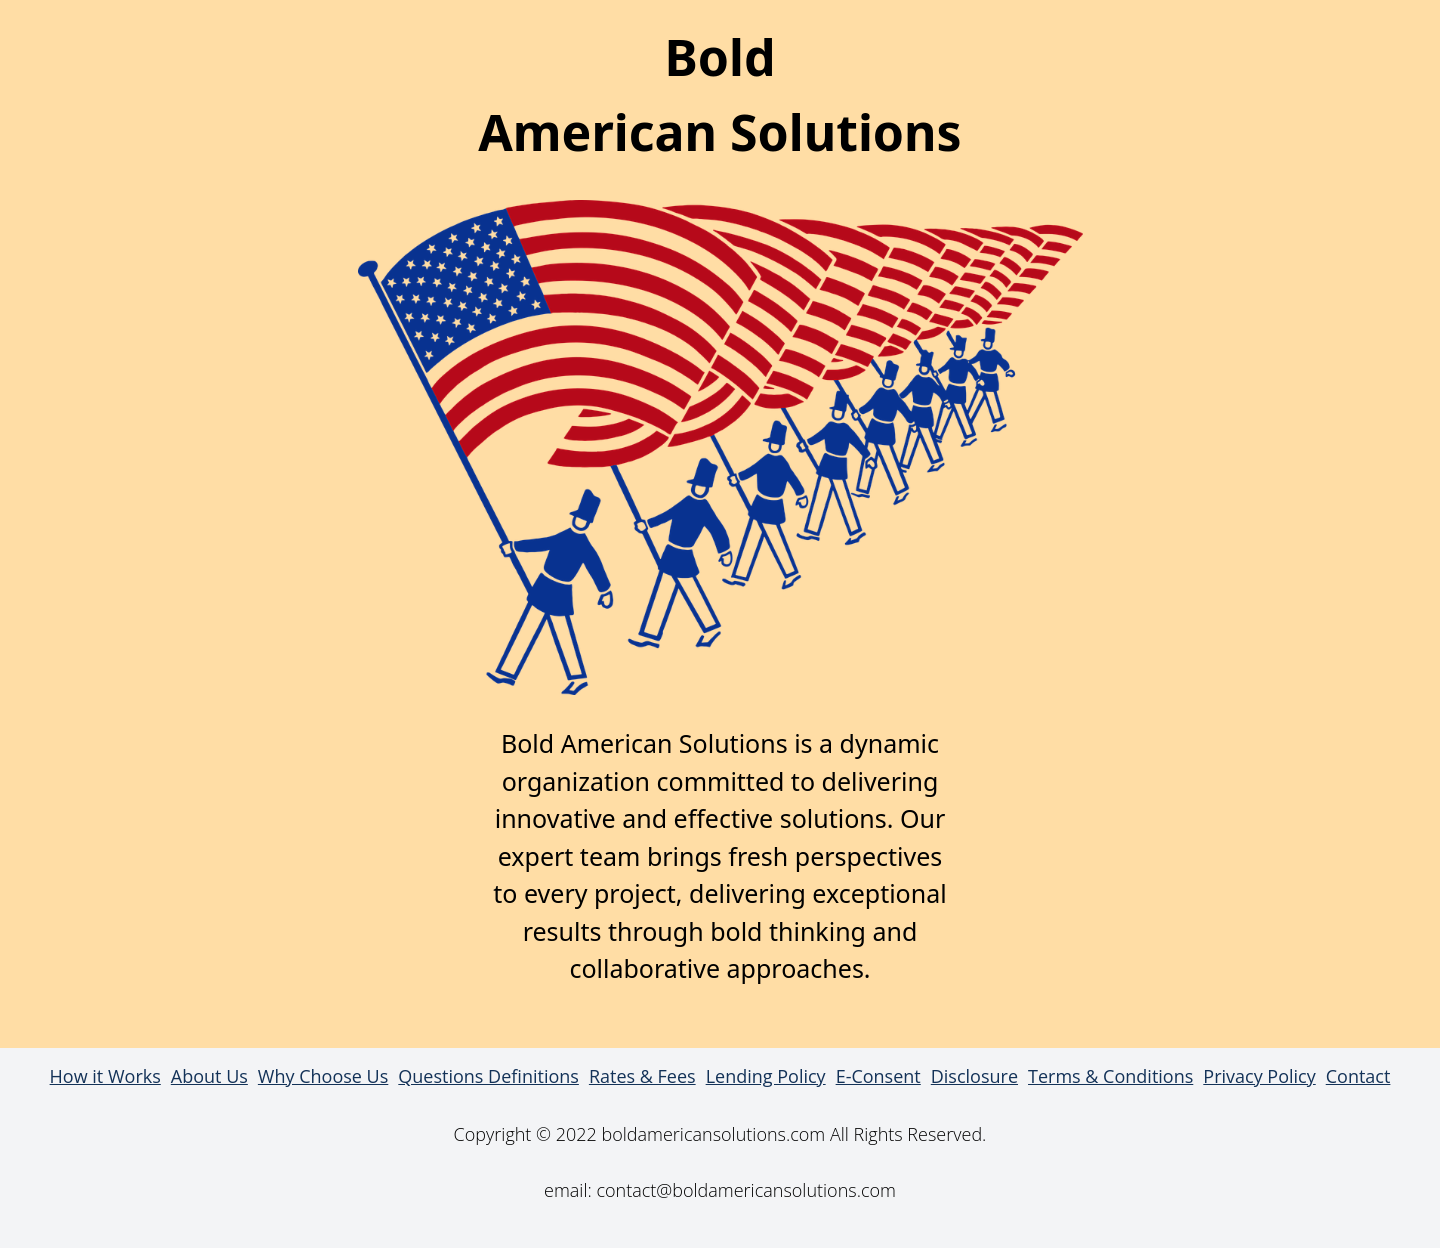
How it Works (105, 1076)
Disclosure (974, 1076)
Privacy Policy (1259, 1076)
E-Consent (878, 1076)
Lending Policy (766, 1076)
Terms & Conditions (1110, 1076)
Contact (1358, 1076)
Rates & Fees (642, 1076)
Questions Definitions (488, 1076)
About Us (209, 1076)
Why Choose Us (323, 1076)
